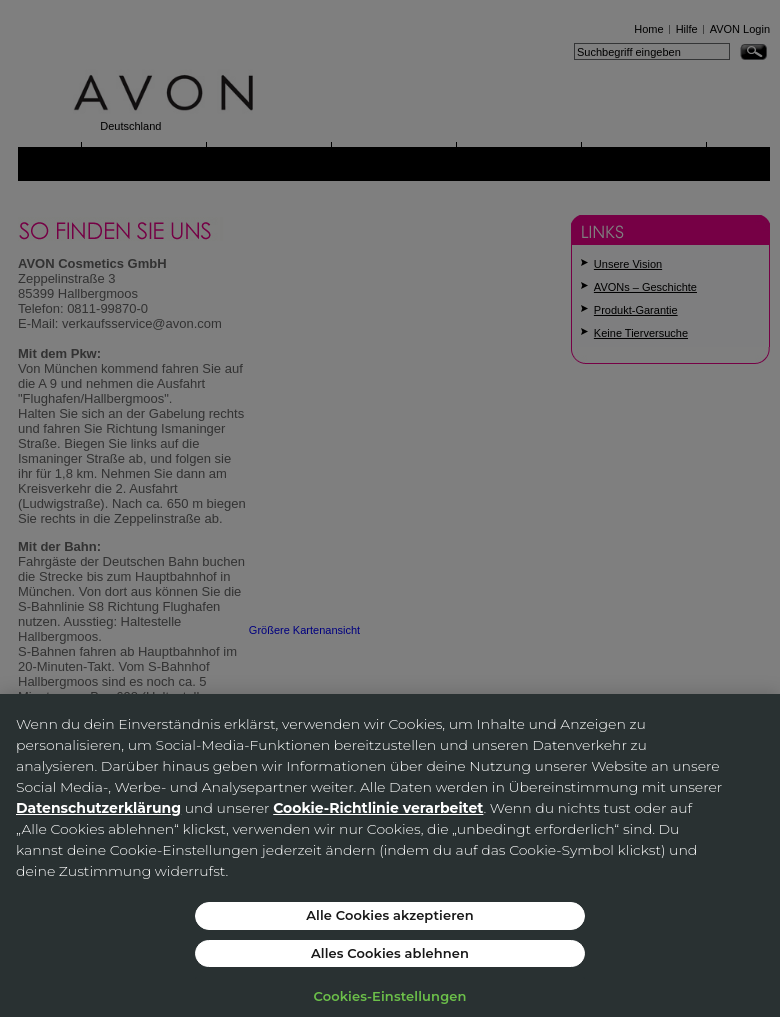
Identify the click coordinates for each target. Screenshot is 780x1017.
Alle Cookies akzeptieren (390, 915)
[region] (390, 855)
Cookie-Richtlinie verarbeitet (378, 808)
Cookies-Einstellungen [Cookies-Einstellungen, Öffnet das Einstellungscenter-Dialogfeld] (389, 996)
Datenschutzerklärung (98, 808)
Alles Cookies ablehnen (390, 953)
